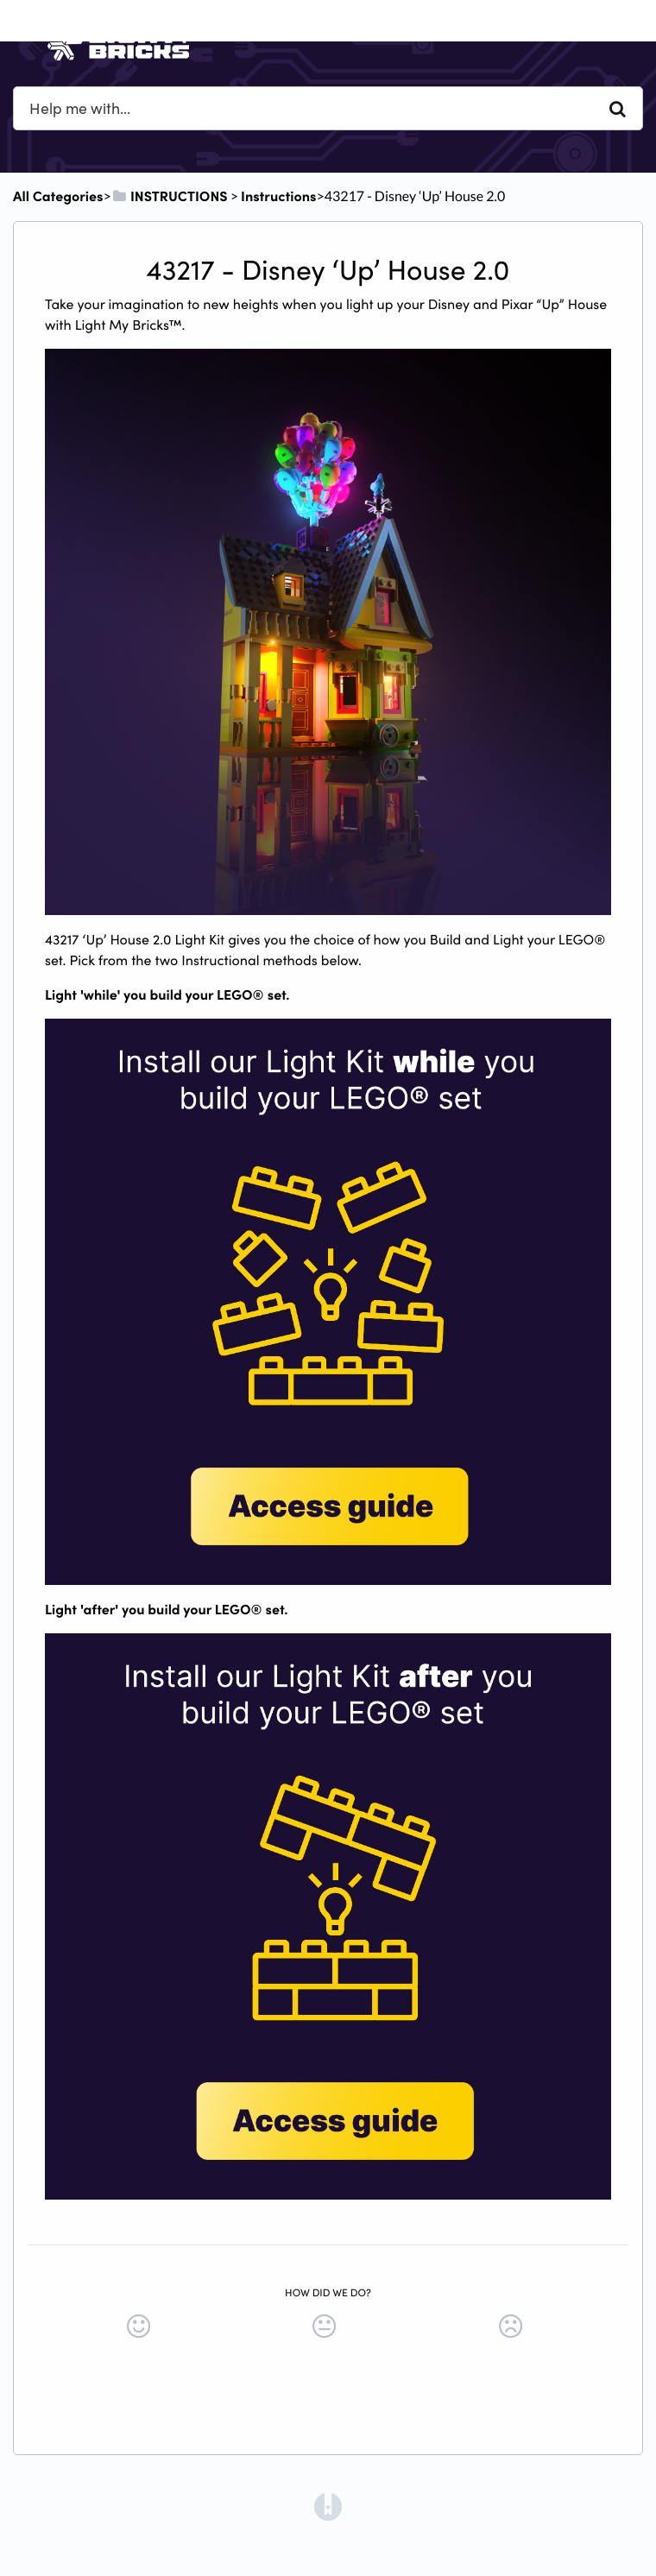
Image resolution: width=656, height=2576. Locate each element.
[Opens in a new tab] (328, 2505)
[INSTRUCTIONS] (169, 195)
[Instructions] (278, 195)
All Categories (58, 195)
